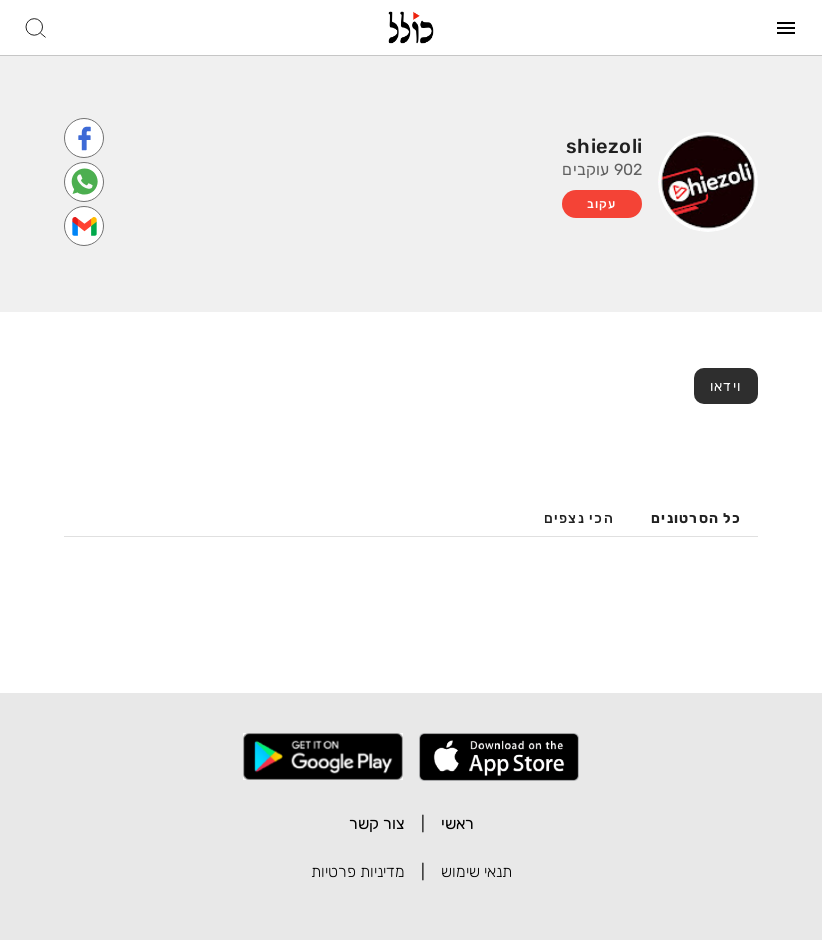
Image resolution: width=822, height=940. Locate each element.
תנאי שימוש (476, 871)
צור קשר (377, 823)
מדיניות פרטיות (358, 871)
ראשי (457, 823)
